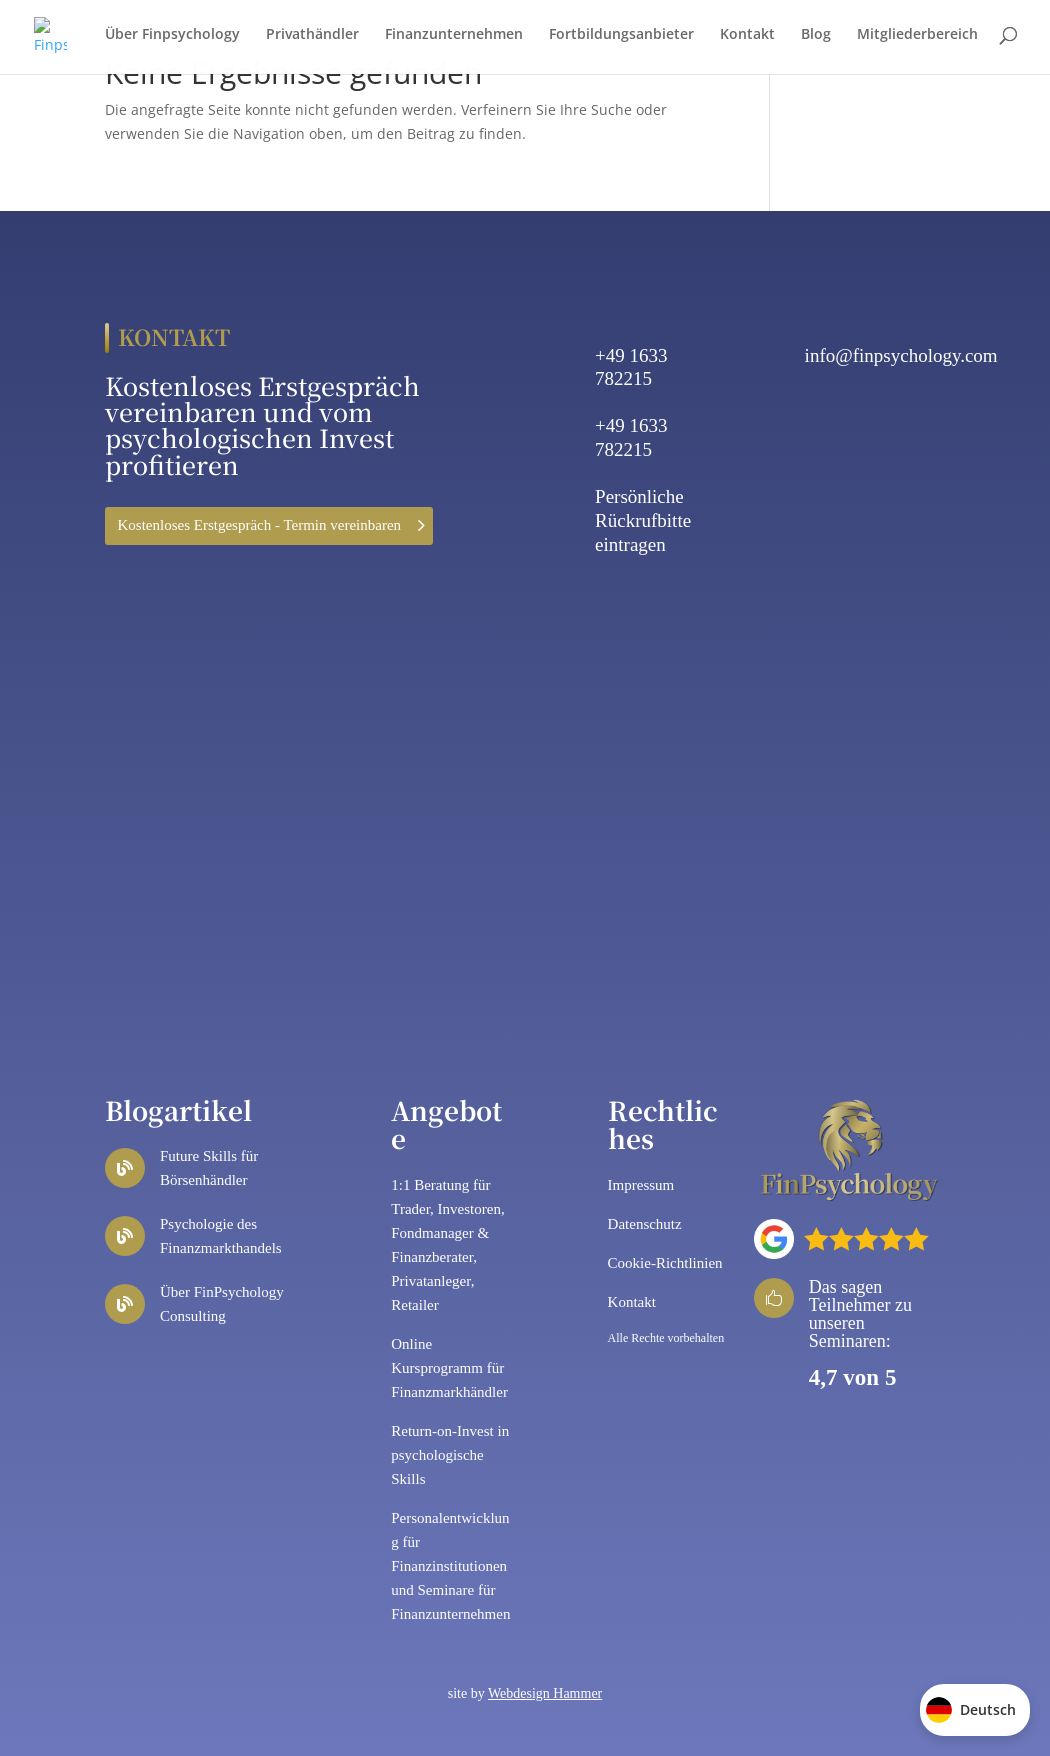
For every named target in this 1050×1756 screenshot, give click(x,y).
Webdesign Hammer (545, 1693)
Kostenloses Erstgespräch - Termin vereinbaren (260, 525)
